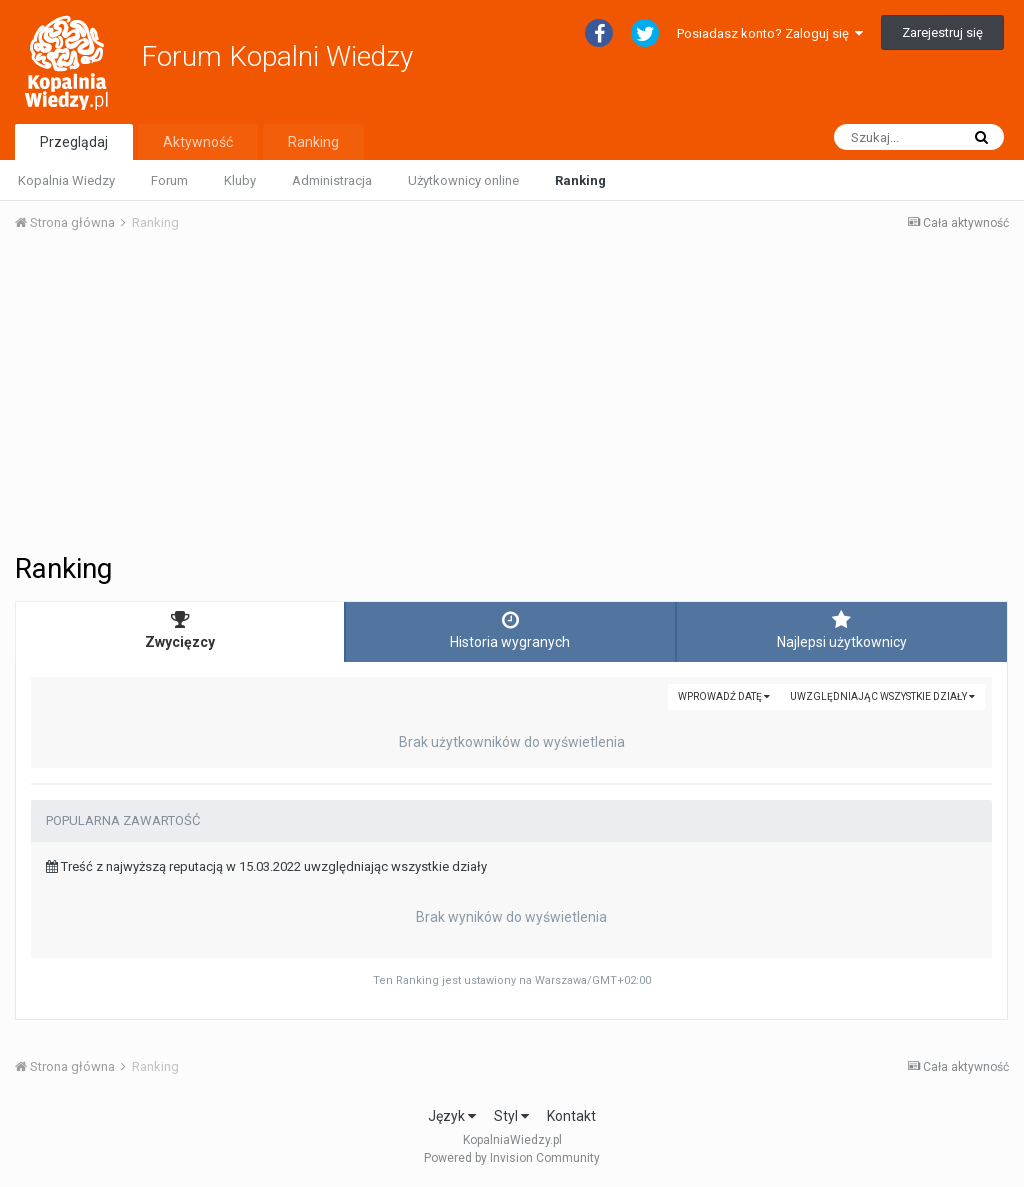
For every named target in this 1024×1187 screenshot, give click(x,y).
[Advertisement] (512, 398)
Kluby (240, 180)
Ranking (580, 180)
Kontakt (571, 1116)
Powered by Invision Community (512, 1158)
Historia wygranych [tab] (510, 630)
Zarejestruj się (942, 32)
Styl (511, 1116)
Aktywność (198, 142)
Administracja (332, 180)
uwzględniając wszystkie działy (882, 696)
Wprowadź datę (724, 696)
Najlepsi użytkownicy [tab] (842, 630)
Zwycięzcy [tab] (180, 630)
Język (452, 1116)
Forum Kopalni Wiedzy (277, 56)
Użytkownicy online (463, 180)
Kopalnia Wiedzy (66, 180)
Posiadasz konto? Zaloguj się (770, 33)
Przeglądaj (74, 142)
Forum (169, 180)
